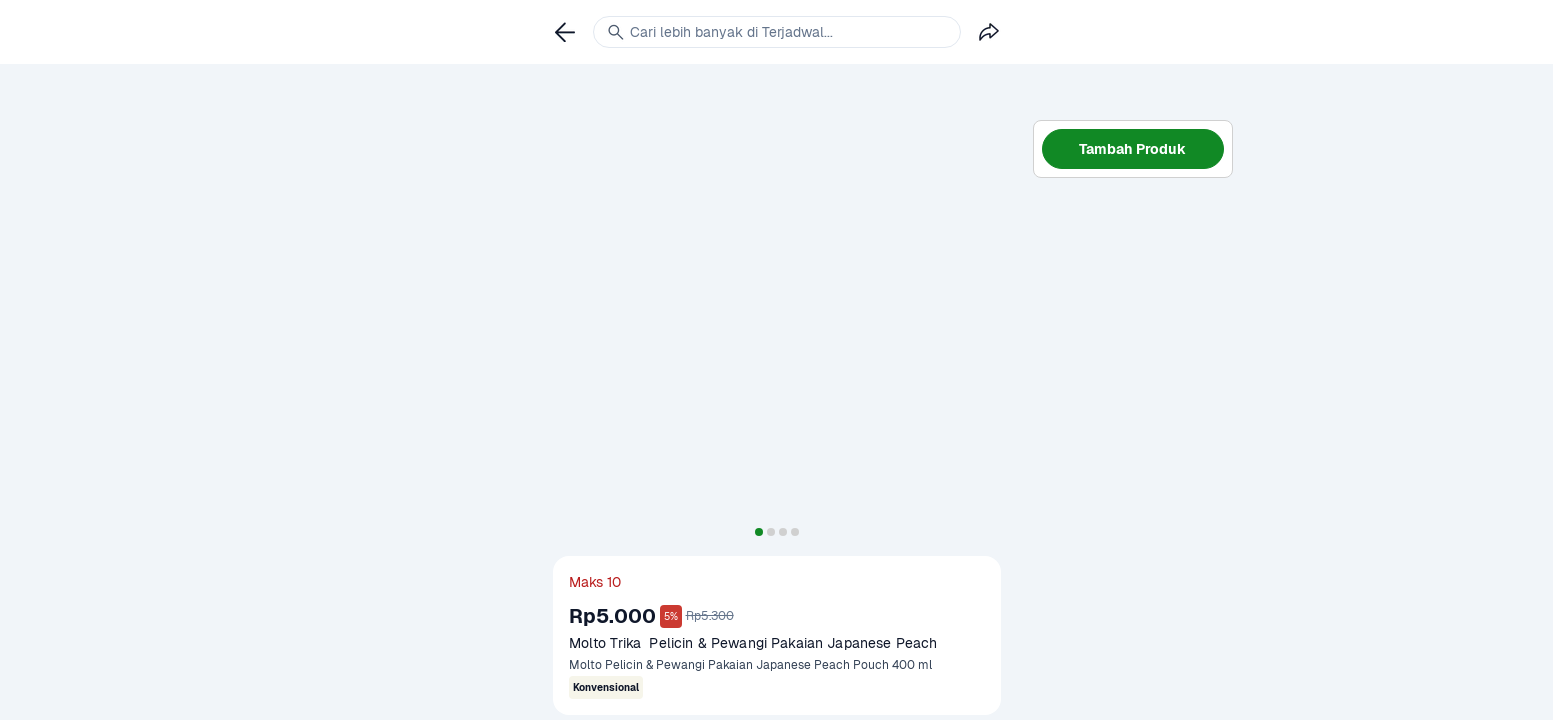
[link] (565, 32)
